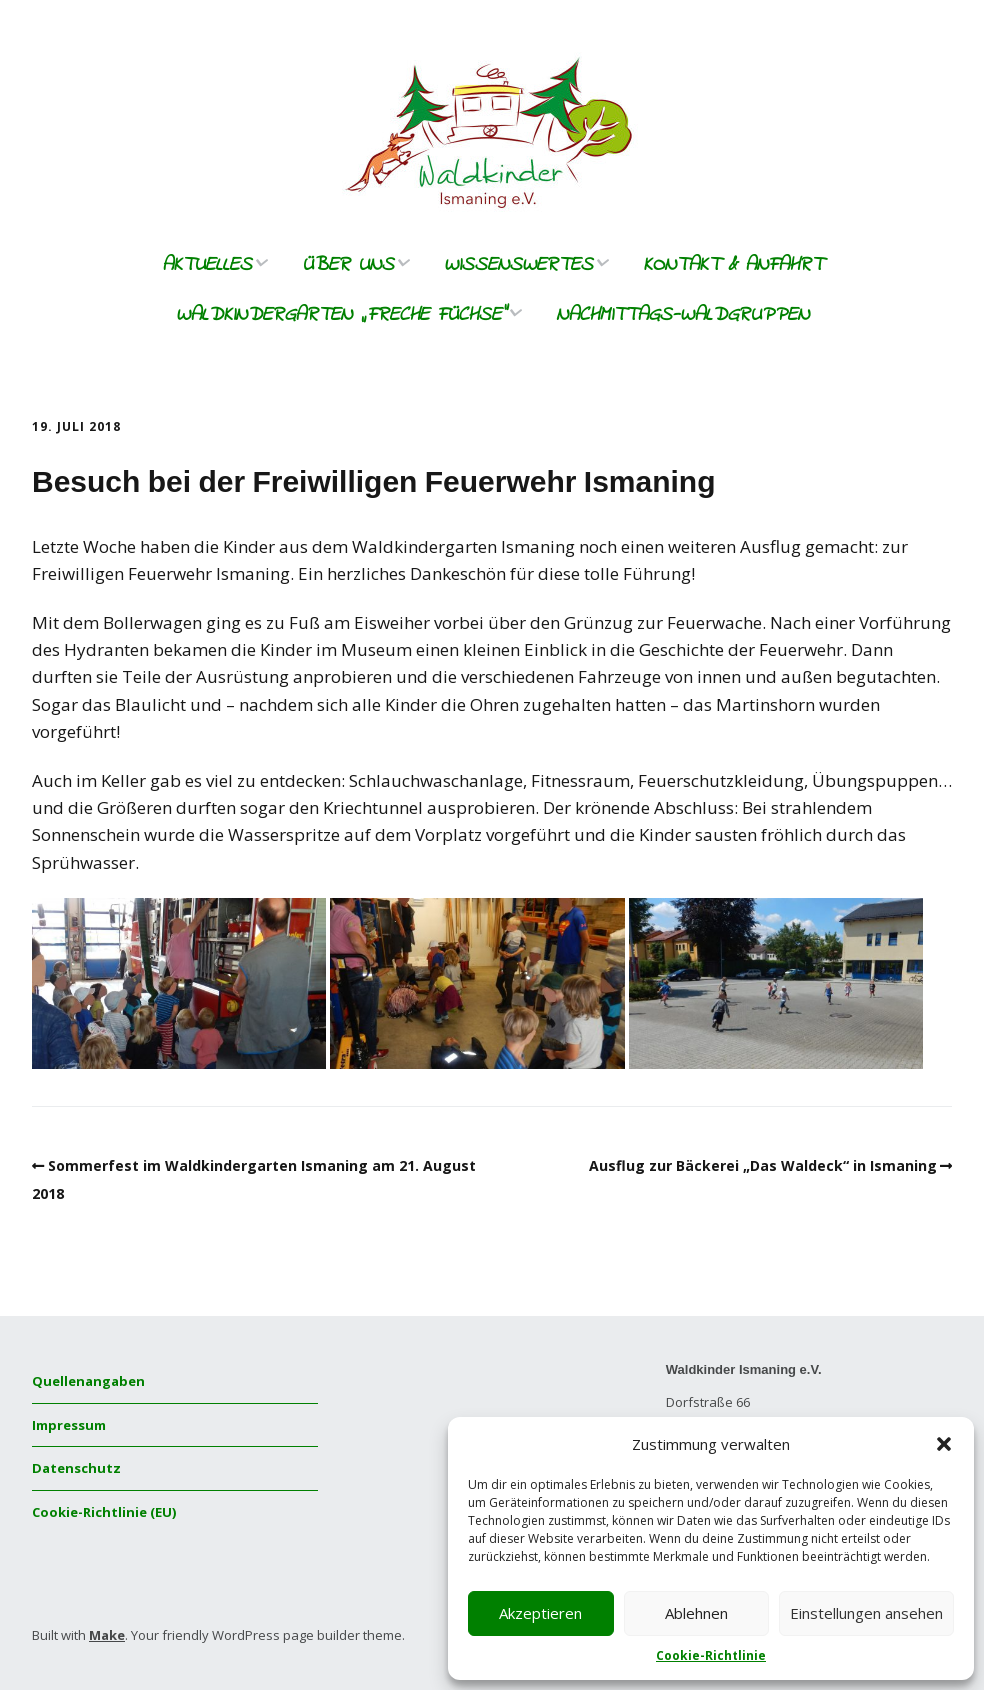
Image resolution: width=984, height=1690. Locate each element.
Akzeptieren (540, 1613)
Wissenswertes (518, 265)
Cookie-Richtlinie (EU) (104, 1512)
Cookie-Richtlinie (711, 1655)
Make (107, 1635)
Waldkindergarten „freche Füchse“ (341, 315)
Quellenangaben (88, 1381)
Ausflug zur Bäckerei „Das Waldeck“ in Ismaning (763, 1165)
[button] (944, 1444)
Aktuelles (207, 265)
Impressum (69, 1425)
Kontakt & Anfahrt (733, 265)
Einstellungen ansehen (866, 1613)
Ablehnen (696, 1613)
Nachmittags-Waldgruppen (682, 315)
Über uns (348, 265)
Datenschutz (76, 1468)
